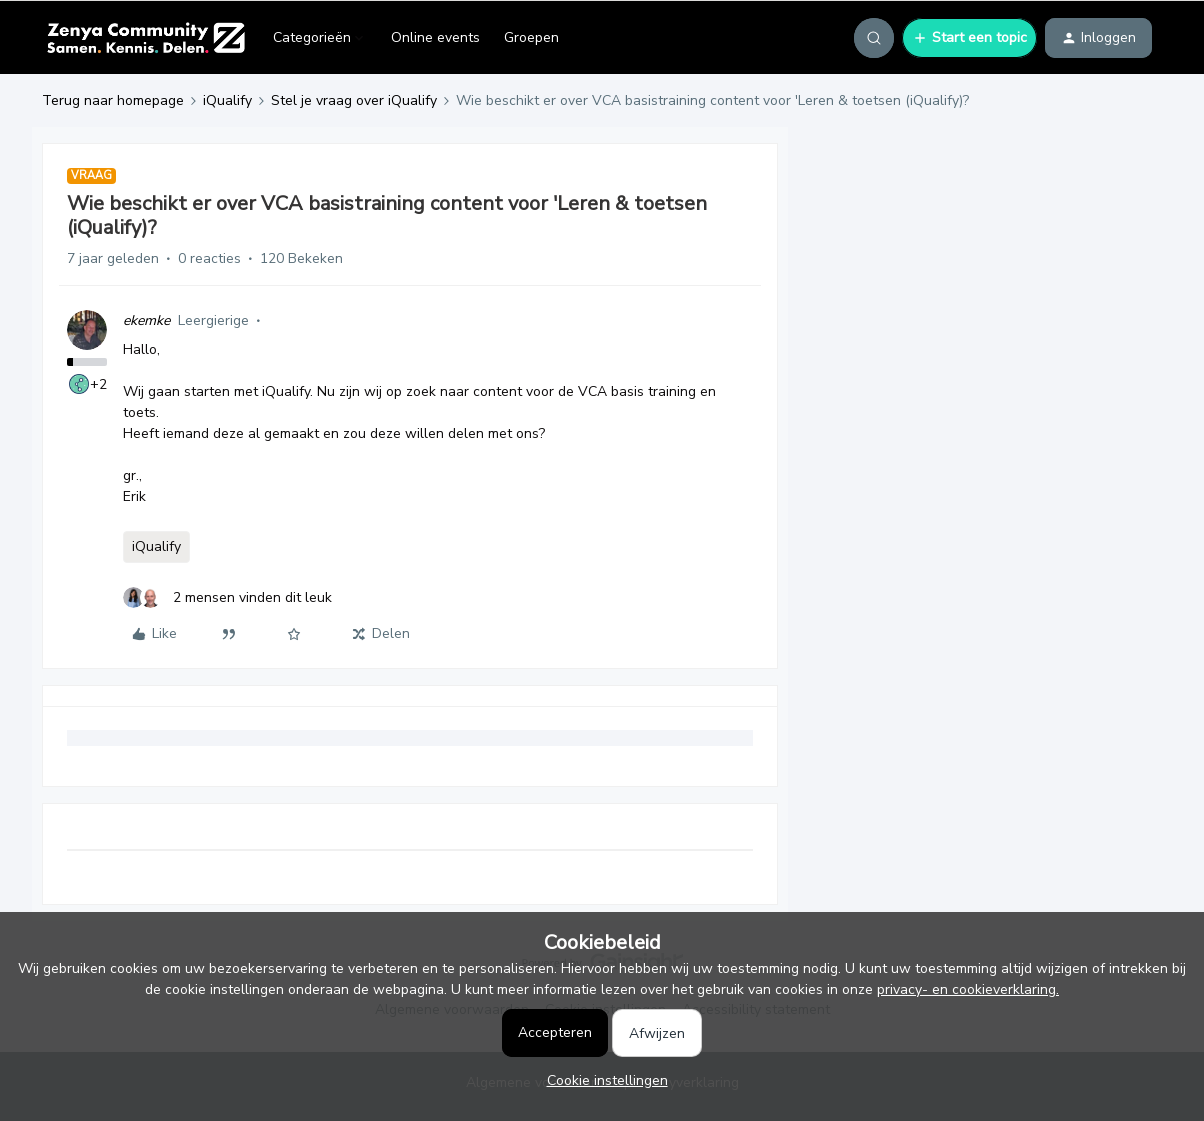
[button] (969, 38)
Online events (435, 37)
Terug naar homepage (113, 100)
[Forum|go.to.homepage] (145, 38)
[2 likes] (227, 597)
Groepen (531, 37)
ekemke (146, 320)
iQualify (227, 100)
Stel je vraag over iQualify (354, 100)
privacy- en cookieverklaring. (968, 989)
